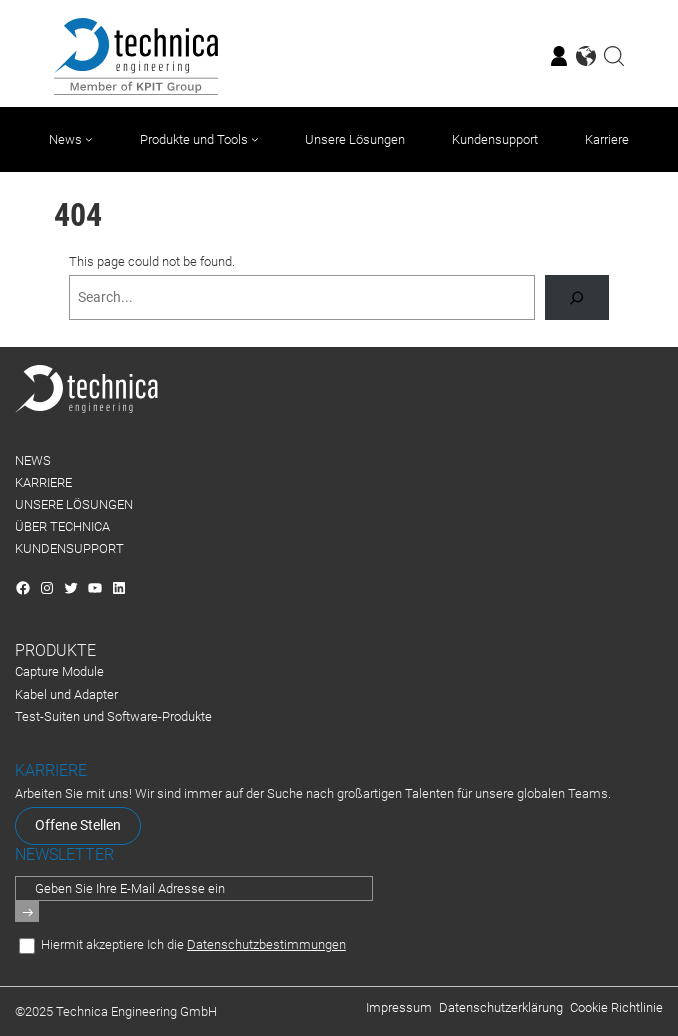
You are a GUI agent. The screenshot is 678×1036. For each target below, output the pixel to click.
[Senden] (27, 911)
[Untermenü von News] (89, 139)
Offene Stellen (78, 825)
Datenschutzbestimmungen (266, 944)
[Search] (577, 297)
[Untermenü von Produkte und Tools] (255, 139)
